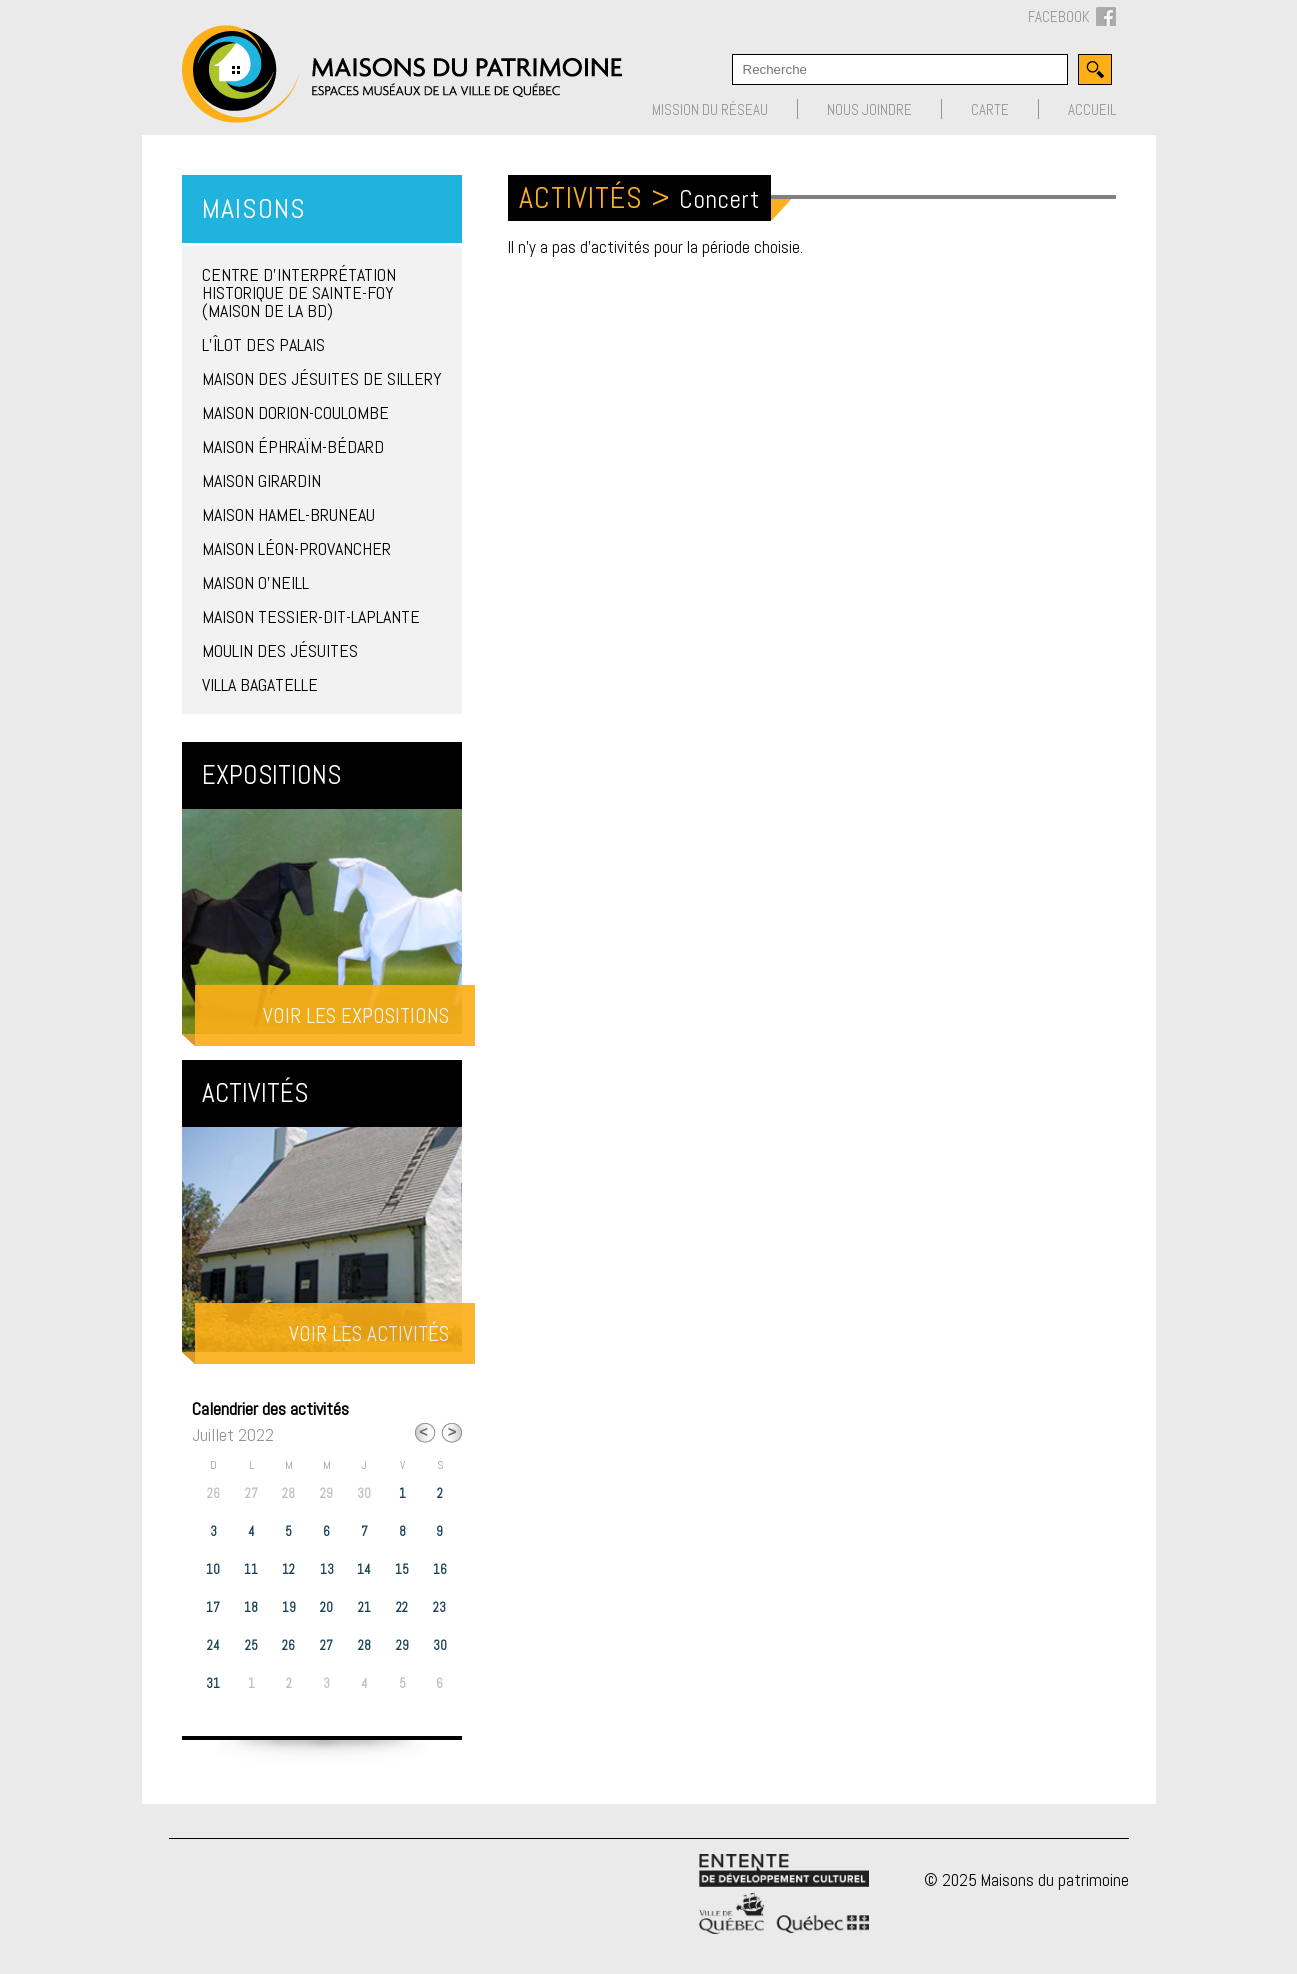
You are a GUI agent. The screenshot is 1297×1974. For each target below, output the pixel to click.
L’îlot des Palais (263, 344)
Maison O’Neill (255, 582)
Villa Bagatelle (260, 684)
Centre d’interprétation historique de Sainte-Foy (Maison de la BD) (299, 292)
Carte (990, 109)
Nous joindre (869, 109)
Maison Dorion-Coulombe (295, 412)
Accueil (1092, 109)
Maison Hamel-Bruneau (288, 514)
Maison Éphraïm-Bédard (293, 446)
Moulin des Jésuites (280, 650)
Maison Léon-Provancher (296, 548)
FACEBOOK (1072, 17)
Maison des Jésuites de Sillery (322, 378)
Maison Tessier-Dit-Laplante (311, 616)
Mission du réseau (710, 109)
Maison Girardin (261, 480)
